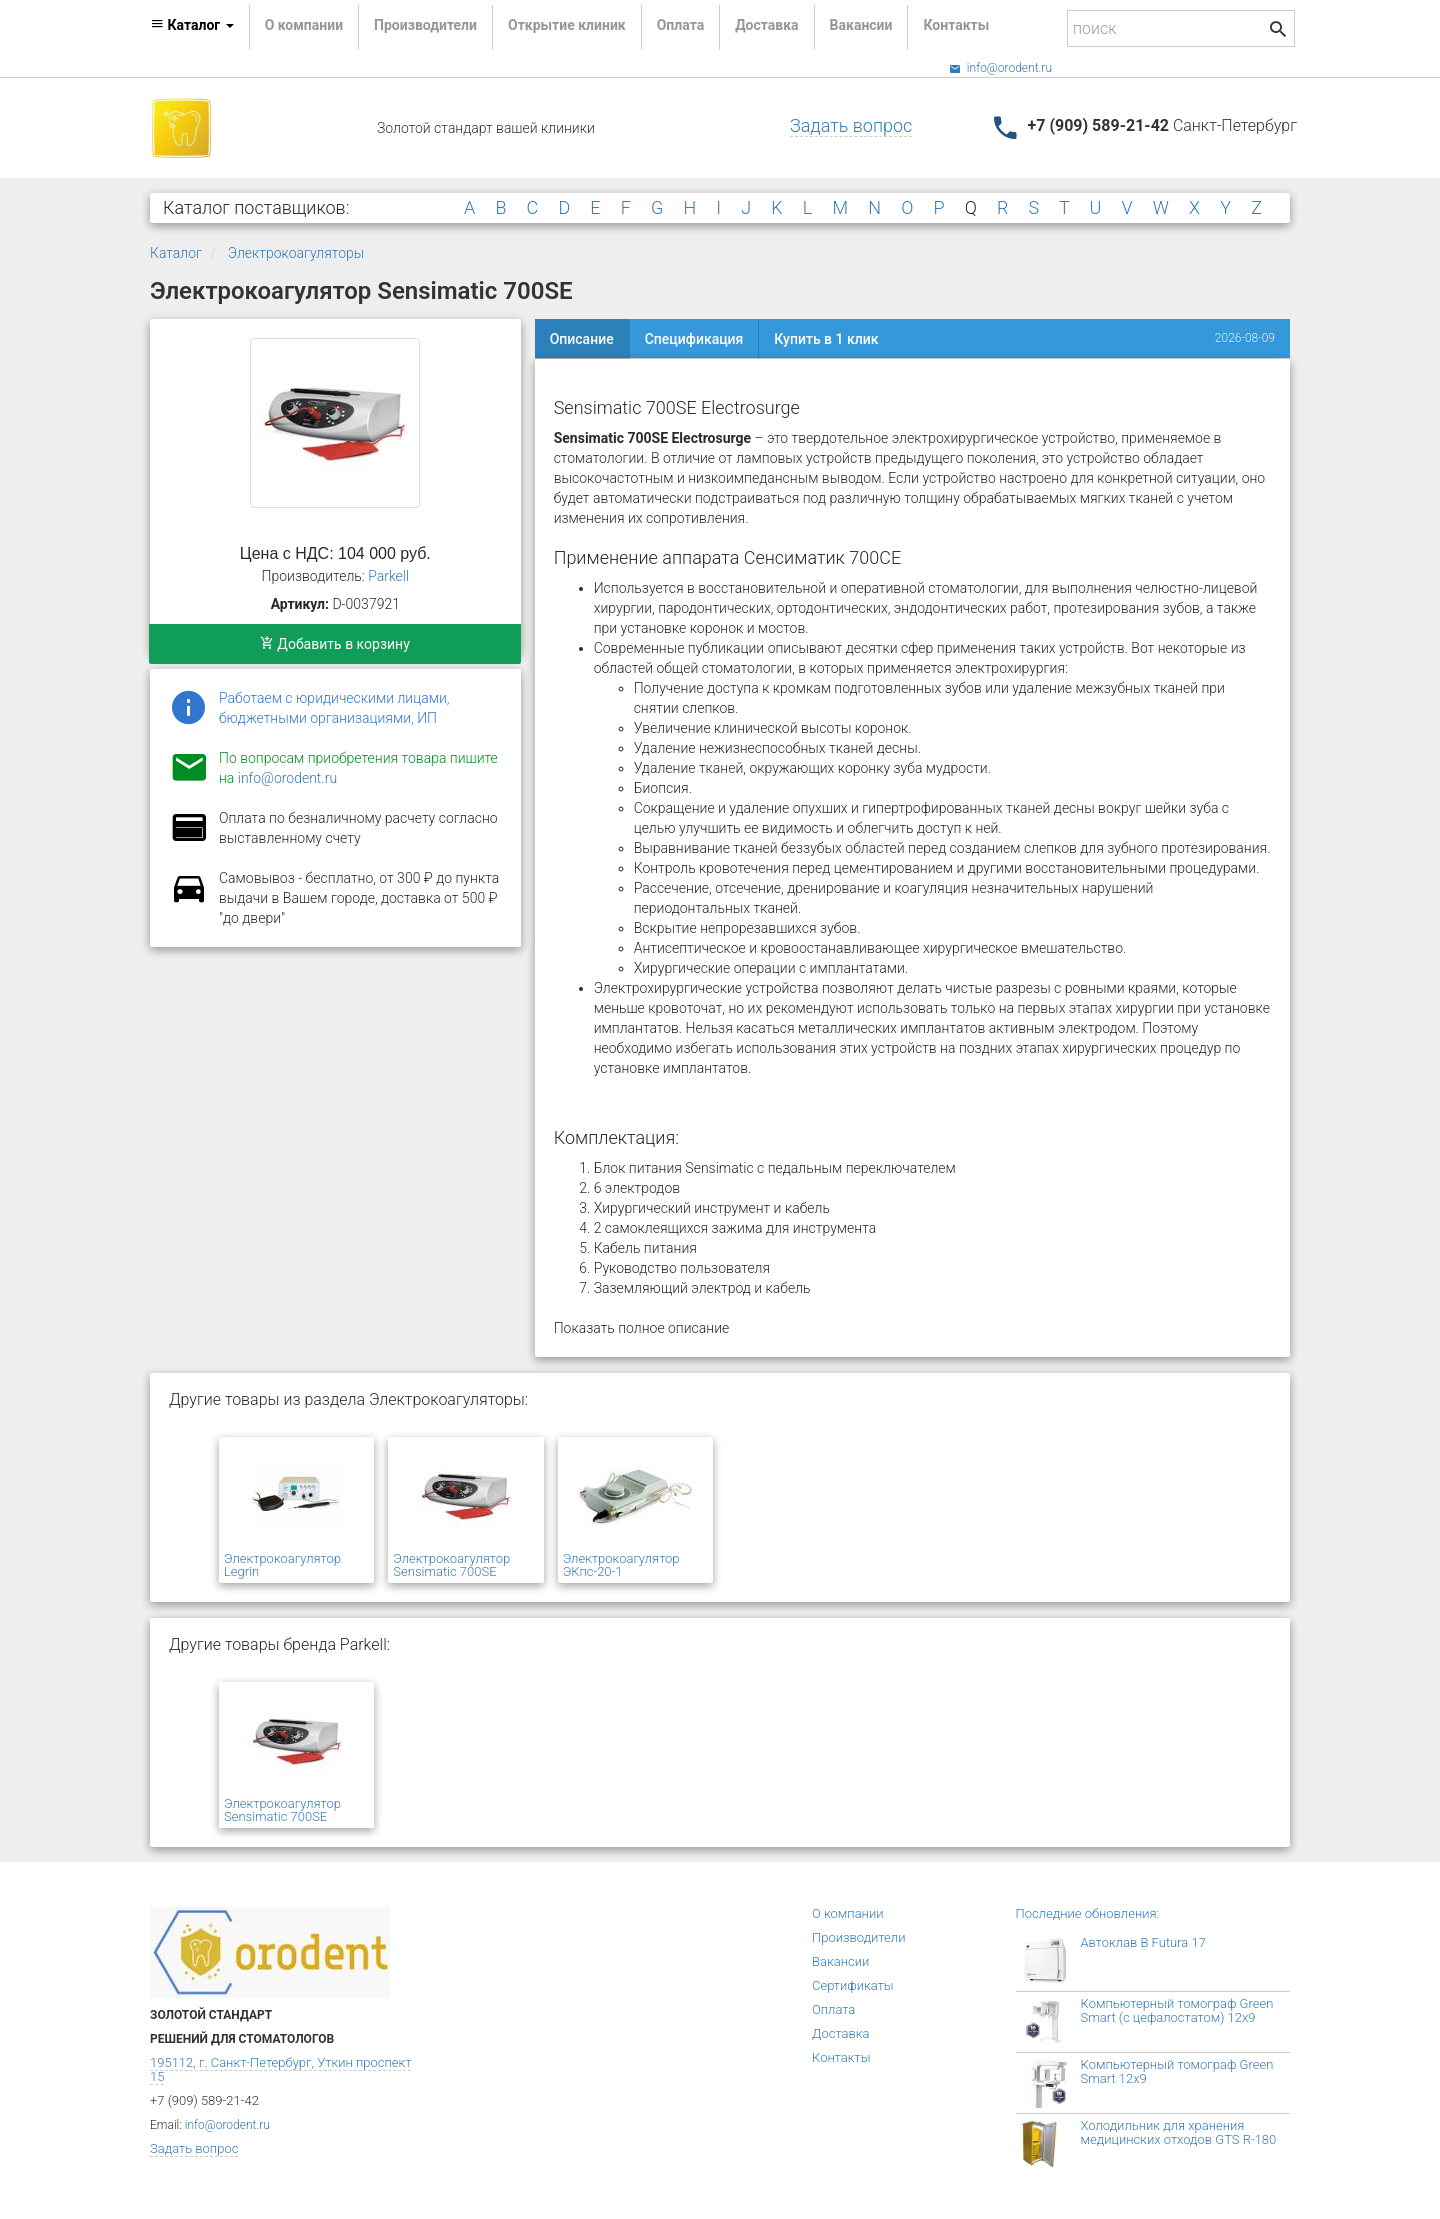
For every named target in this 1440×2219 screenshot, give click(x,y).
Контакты (956, 25)
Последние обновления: (1088, 1913)
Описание (582, 339)
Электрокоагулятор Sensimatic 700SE (451, 1565)
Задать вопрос (851, 125)
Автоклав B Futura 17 (1143, 1942)
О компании (304, 25)
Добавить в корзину (335, 644)
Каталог (176, 253)
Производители (425, 25)
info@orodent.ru (1000, 68)
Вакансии (861, 25)
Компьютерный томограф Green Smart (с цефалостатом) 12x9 (1177, 2010)
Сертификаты (853, 1985)
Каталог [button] (192, 25)
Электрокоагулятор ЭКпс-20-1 (621, 1565)
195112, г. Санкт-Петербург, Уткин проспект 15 (280, 2069)
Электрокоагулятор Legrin (282, 1565)
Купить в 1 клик (826, 339)
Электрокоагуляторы (296, 253)
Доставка (766, 25)
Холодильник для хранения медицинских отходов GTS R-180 (1179, 2132)
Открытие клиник (567, 25)
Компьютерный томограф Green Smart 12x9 (1177, 2071)
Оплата (680, 25)
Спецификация (694, 339)
